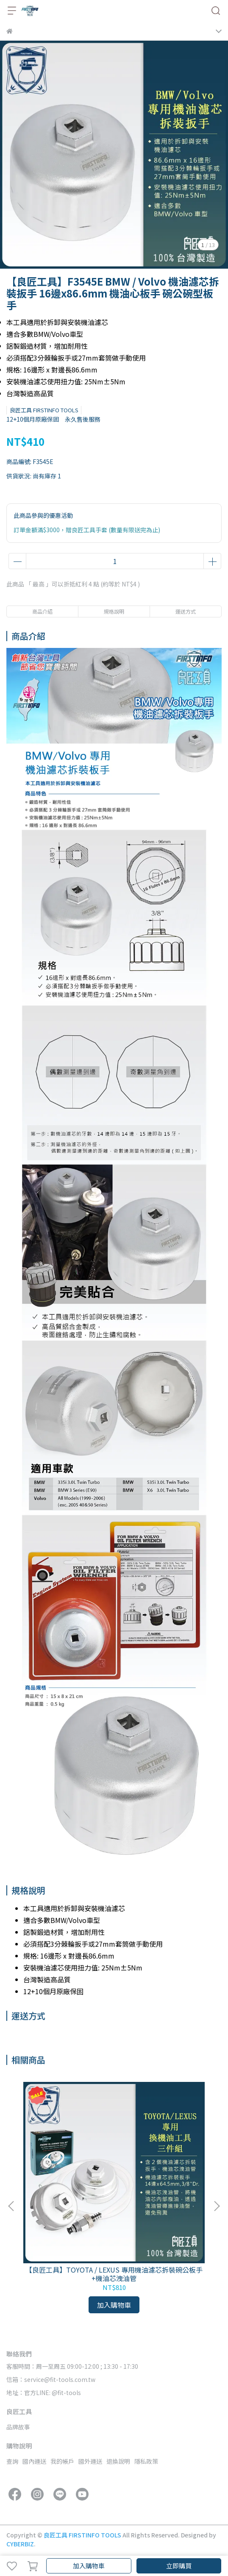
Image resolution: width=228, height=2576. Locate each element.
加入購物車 (89, 2565)
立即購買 (179, 2565)
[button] (216, 2206)
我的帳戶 (62, 2461)
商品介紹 (42, 611)
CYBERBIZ (20, 2544)
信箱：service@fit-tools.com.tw (50, 2379)
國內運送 (34, 2461)
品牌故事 (18, 2427)
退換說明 (118, 2461)
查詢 (12, 2461)
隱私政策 (146, 2461)
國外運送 (90, 2461)
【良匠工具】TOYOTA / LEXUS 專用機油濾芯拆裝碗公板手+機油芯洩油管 (114, 2273)
